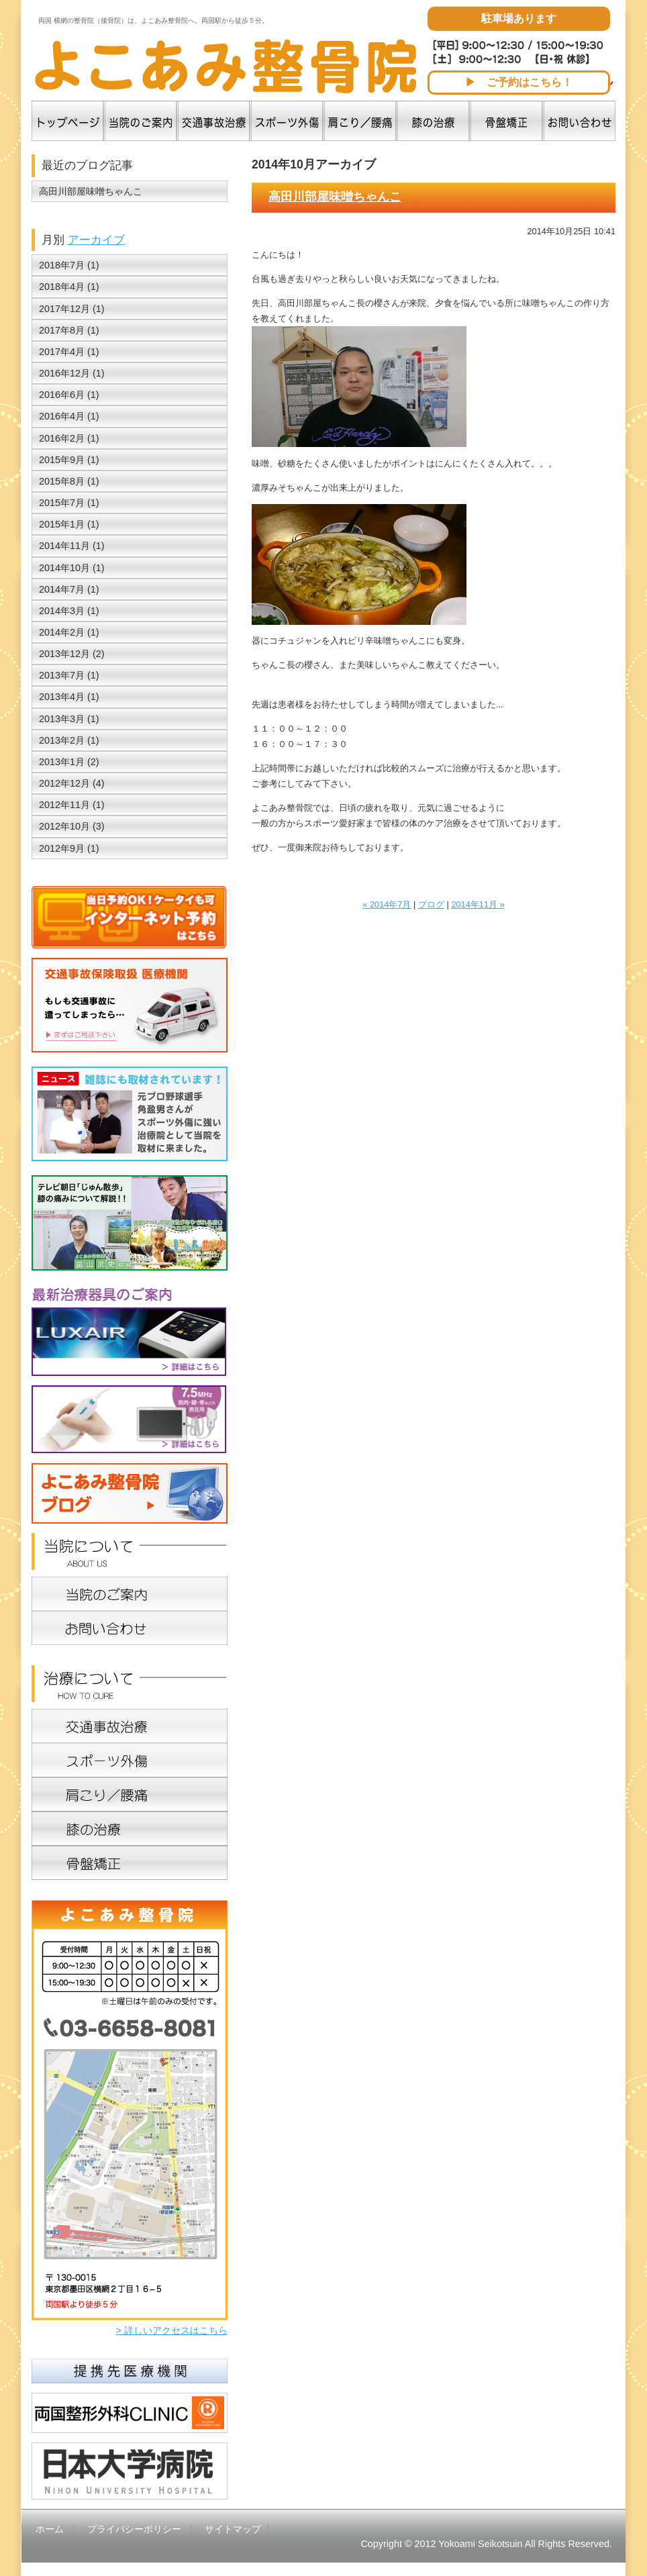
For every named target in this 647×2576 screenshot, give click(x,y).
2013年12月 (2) (72, 653)
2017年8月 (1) (69, 330)
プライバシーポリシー (134, 2529)
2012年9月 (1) (69, 848)
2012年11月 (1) (72, 804)
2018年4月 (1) (69, 286)
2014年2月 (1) (69, 632)
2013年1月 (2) (69, 761)
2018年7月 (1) (69, 265)
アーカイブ (96, 240)
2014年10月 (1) (72, 567)
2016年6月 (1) (69, 394)
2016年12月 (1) (72, 373)
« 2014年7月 (386, 904)
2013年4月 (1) (69, 696)
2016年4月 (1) (69, 416)
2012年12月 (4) (72, 783)
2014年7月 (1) (69, 589)
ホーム (50, 2529)
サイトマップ (233, 2529)
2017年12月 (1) (72, 308)
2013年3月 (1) (69, 718)
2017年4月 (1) (69, 351)
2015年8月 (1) (69, 481)
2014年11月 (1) (72, 545)
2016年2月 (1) (69, 438)
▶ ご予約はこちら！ (519, 82)
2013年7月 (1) (69, 675)
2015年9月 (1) (69, 459)
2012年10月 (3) (72, 826)
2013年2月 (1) (69, 740)
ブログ (431, 904)
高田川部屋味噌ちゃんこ (334, 196)
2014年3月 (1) (69, 610)
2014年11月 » (477, 904)
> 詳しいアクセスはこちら (172, 2330)
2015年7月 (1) (69, 502)
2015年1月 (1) (69, 524)
